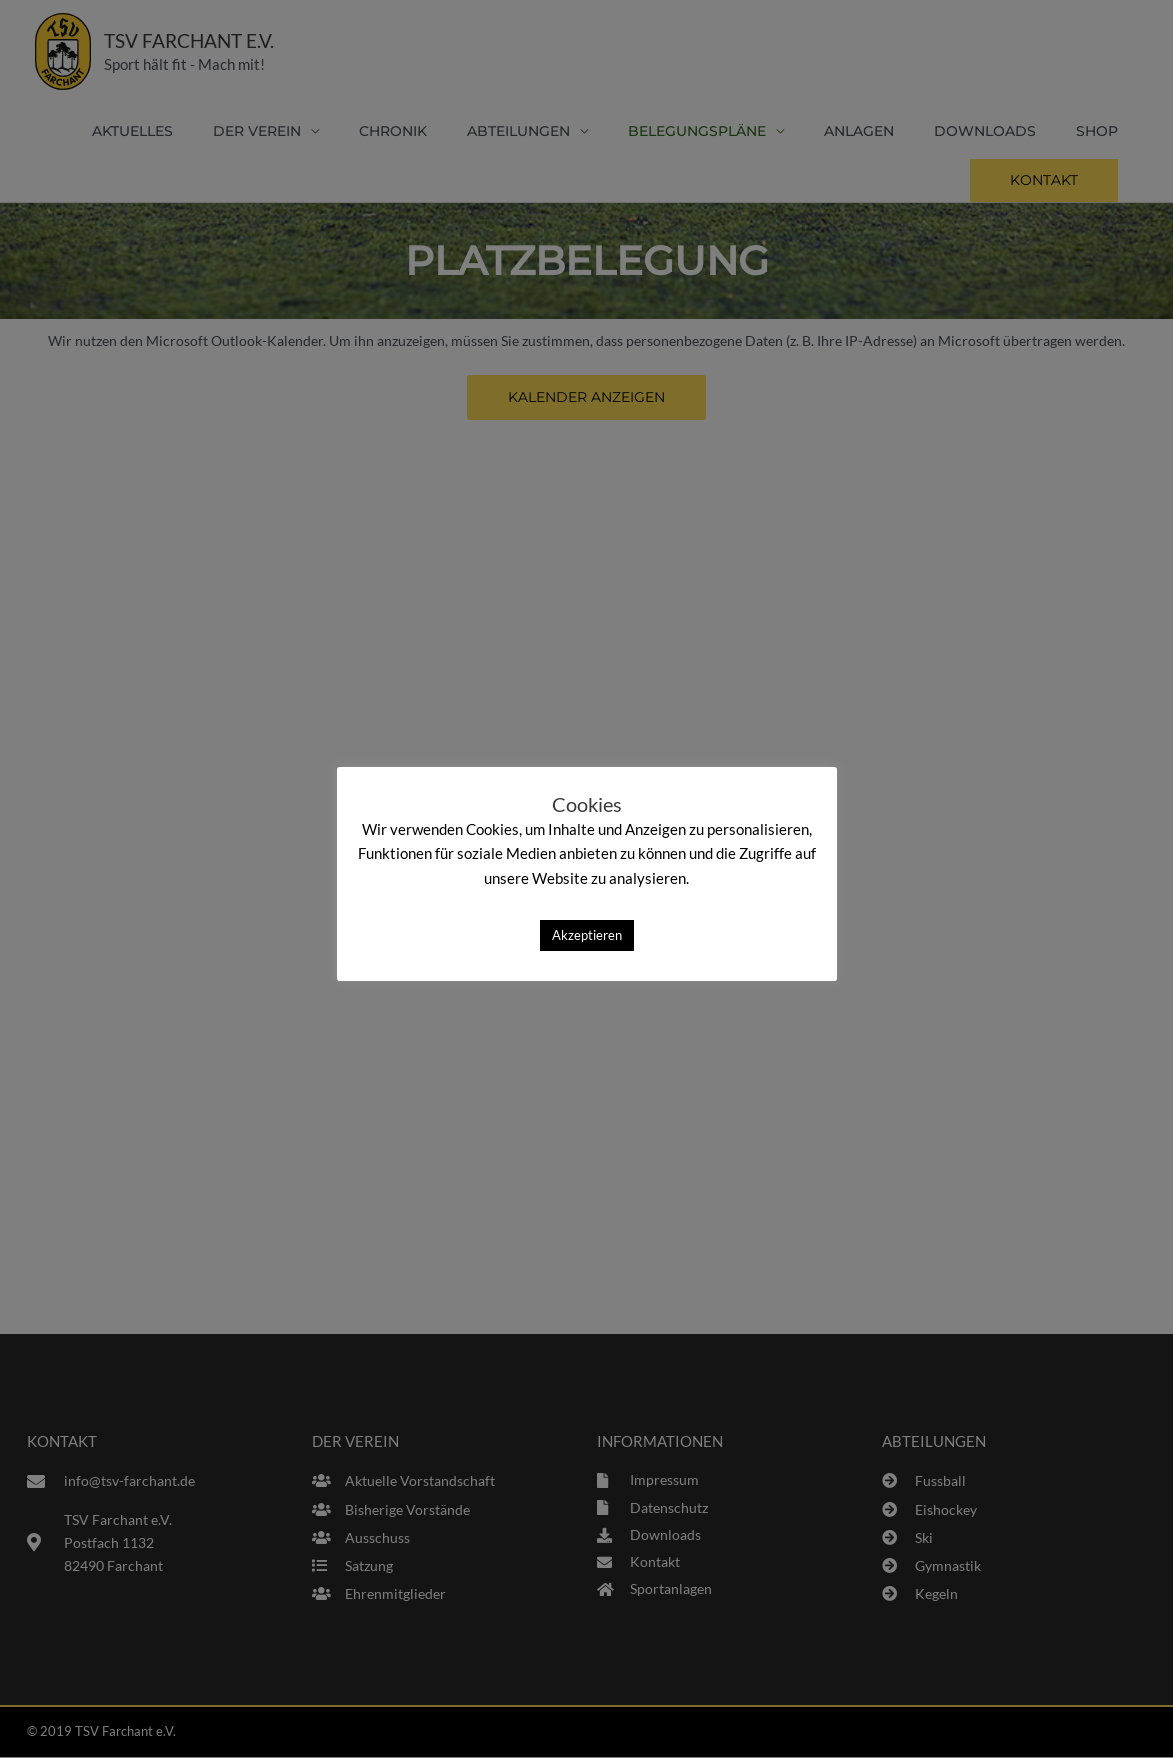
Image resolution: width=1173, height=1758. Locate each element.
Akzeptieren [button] (587, 935)
